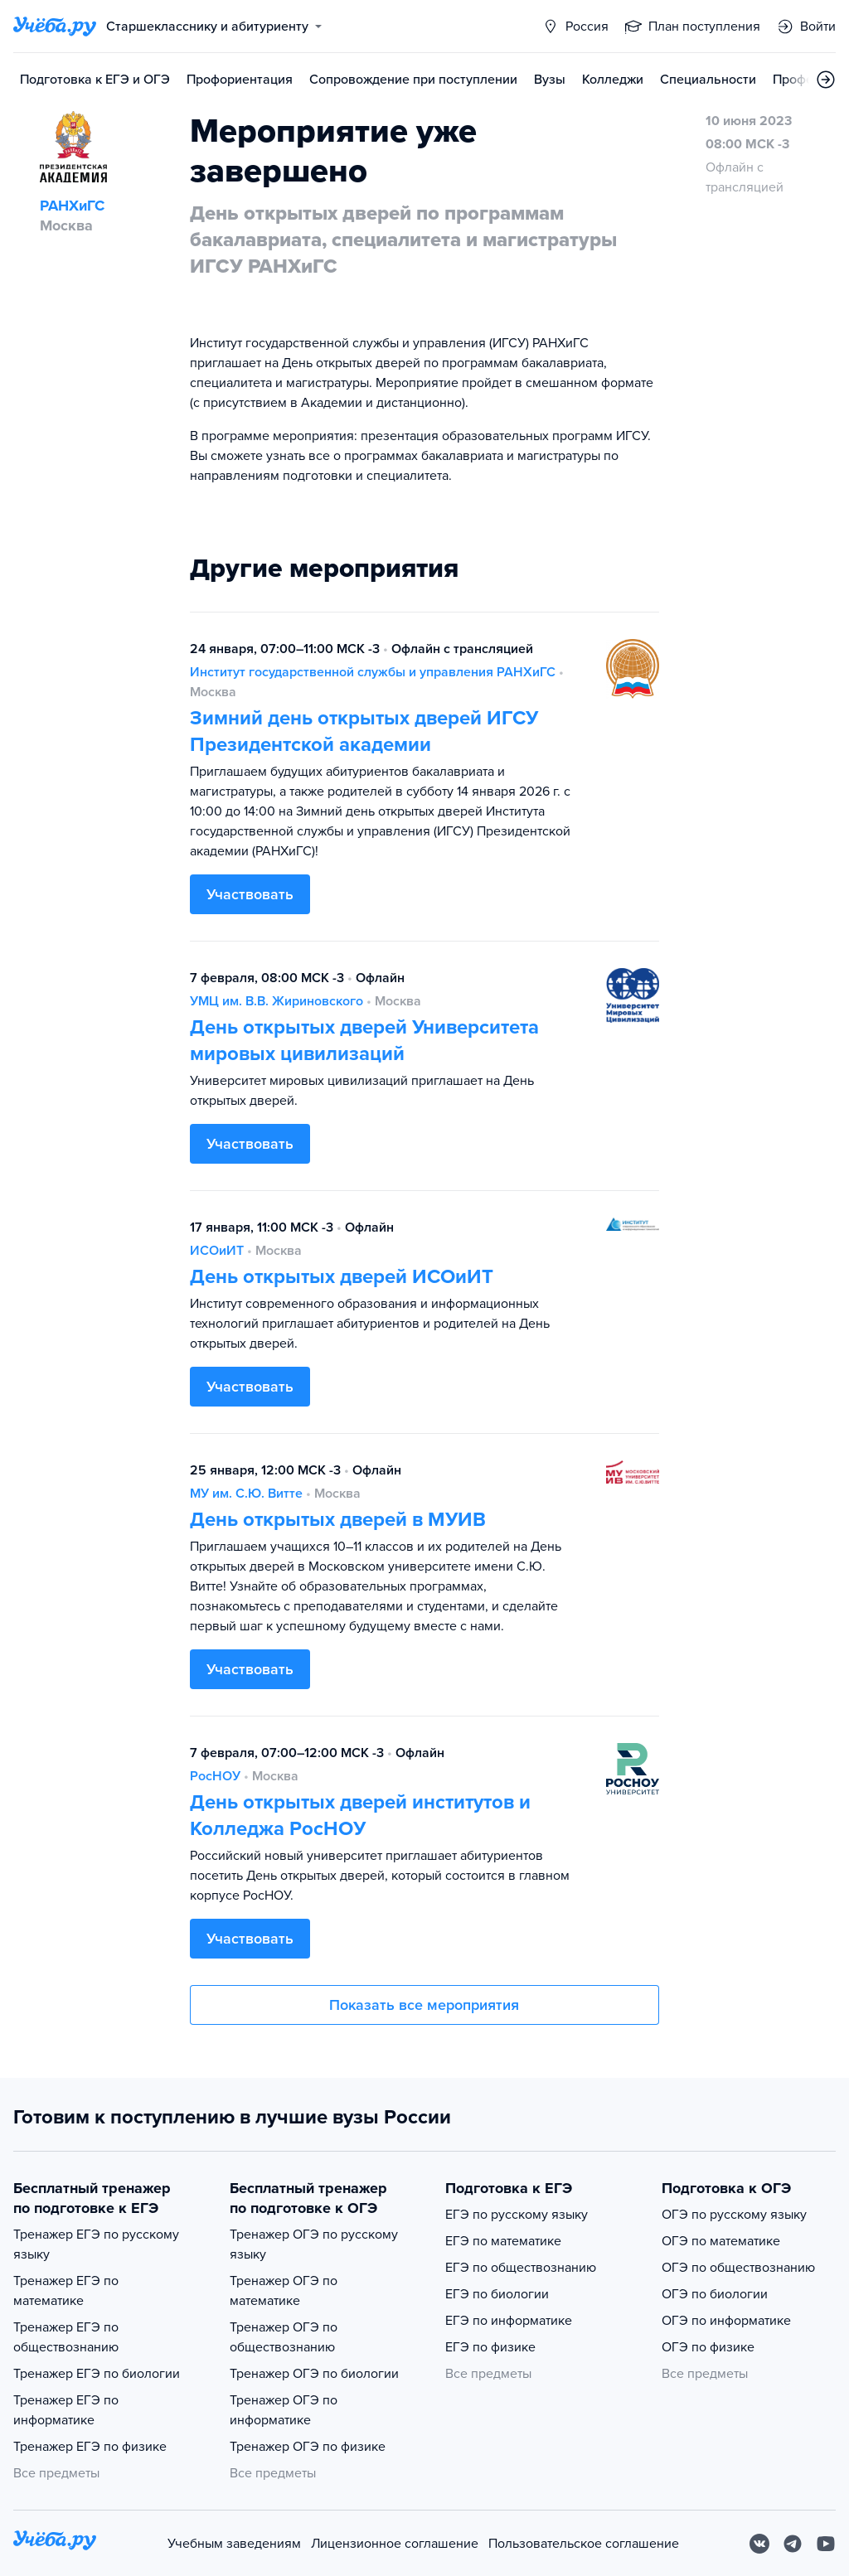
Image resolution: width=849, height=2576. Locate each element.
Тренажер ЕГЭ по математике (66, 2291)
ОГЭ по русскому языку (734, 2214)
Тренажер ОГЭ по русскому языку (314, 2244)
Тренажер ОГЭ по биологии (314, 2373)
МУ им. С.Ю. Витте (246, 1493)
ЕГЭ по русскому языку (516, 2214)
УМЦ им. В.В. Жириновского (276, 1001)
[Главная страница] (54, 26)
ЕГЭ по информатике (508, 2320)
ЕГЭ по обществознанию (520, 2267)
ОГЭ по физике (708, 2347)
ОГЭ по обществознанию (738, 2267)
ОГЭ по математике (721, 2241)
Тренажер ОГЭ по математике (283, 2291)
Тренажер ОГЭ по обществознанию (283, 2337)
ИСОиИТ (217, 1250)
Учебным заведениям (234, 2543)
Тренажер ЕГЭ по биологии (96, 2373)
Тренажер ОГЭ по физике (308, 2446)
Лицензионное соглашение (394, 2543)
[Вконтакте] (759, 2544)
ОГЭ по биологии (715, 2294)
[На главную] (54, 2543)
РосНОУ (215, 1776)
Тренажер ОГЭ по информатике (283, 2410)
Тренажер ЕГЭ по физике (90, 2446)
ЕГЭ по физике (490, 2347)
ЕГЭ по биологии (497, 2294)
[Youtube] (826, 2544)
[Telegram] (793, 2544)
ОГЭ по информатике (726, 2320)
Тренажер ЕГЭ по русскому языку (96, 2244)
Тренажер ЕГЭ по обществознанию (66, 2337)
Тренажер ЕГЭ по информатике (66, 2410)
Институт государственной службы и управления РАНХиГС (372, 672)
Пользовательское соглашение (583, 2543)
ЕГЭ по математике (503, 2241)
